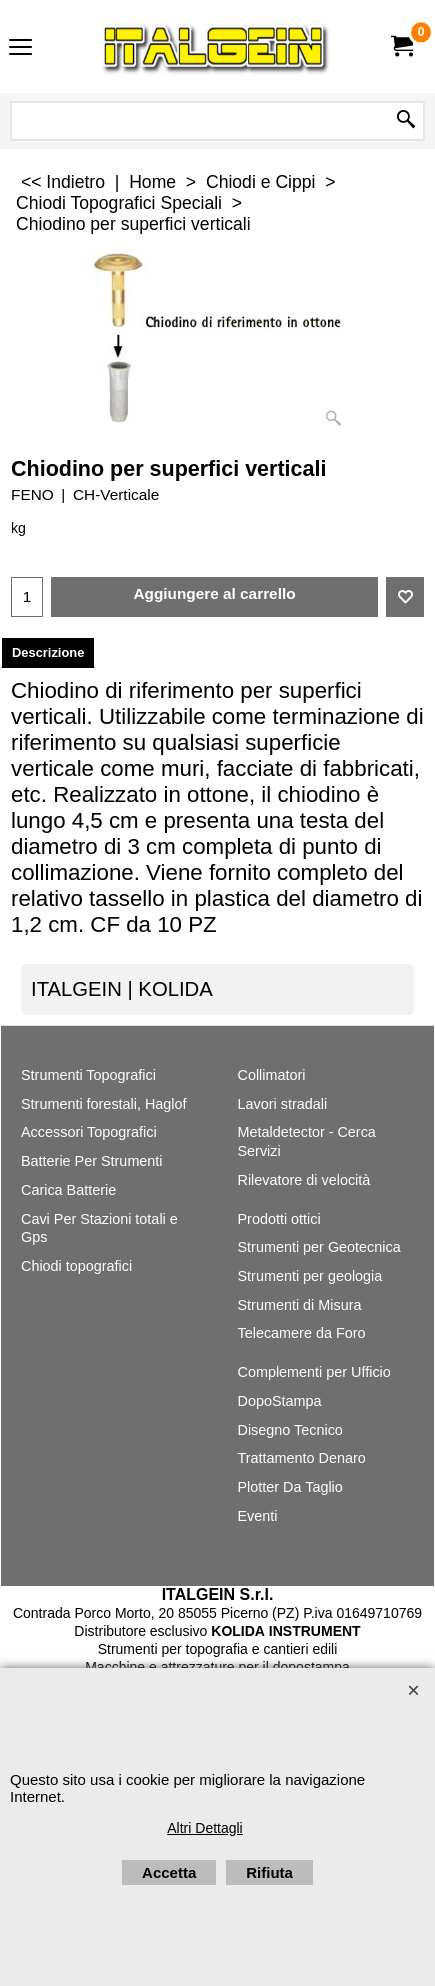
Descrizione (48, 652)
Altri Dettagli (204, 1828)
